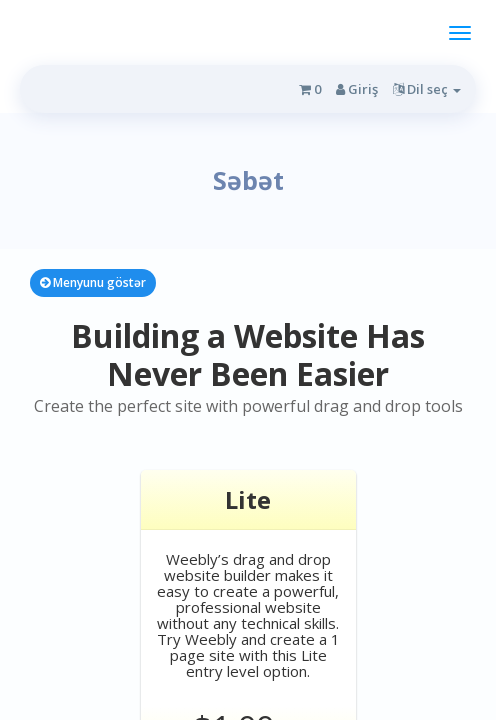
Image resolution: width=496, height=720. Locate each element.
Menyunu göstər (93, 282)
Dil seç (427, 89)
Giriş (357, 89)
